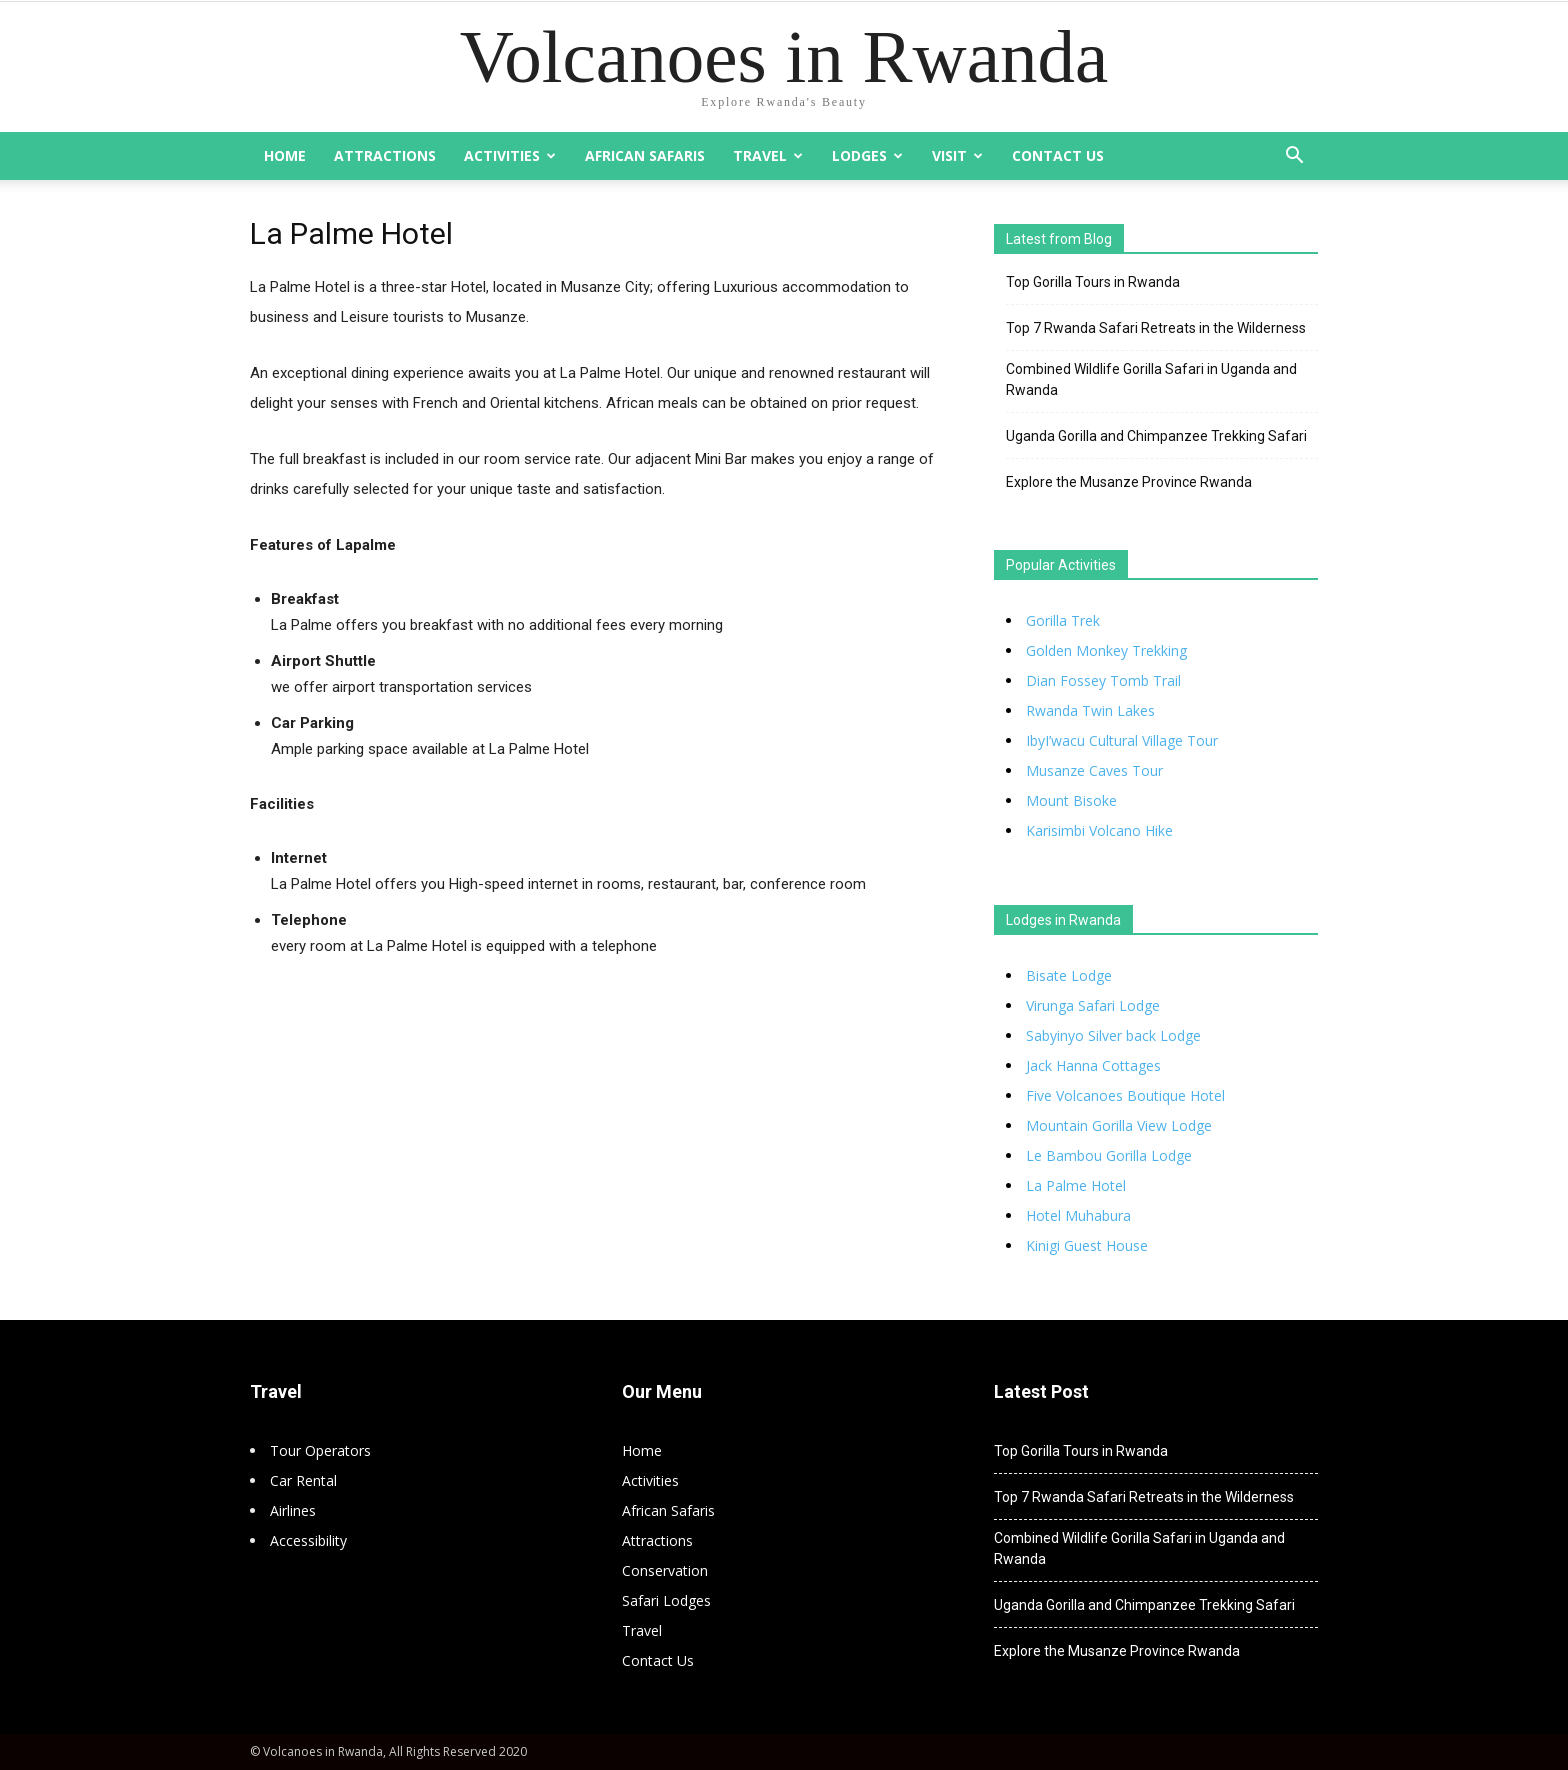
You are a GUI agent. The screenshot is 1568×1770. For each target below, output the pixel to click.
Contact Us (1058, 155)
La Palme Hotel (1076, 1185)
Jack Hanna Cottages (1093, 1065)
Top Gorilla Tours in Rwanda (1093, 282)
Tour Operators (320, 1450)
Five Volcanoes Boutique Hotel (1125, 1095)
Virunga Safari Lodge (1093, 1005)
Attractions (385, 155)
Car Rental (303, 1480)
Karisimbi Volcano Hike (1099, 830)
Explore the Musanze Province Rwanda (1129, 482)
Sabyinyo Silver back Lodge (1113, 1035)
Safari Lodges (666, 1600)
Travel (768, 155)
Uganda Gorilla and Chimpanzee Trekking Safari (1156, 436)
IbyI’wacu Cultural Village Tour (1122, 740)
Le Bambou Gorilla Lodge (1109, 1155)
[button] (1294, 157)
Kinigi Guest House (1087, 1245)
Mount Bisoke (1071, 800)
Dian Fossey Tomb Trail (1103, 680)
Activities (510, 155)
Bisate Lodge (1069, 975)
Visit (957, 155)
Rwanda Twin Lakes (1090, 710)
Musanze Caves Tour (1094, 770)
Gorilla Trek (1063, 620)
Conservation (665, 1570)
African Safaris (645, 155)
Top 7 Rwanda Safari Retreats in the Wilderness (1156, 328)
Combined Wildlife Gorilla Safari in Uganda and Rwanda (1151, 379)
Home (285, 155)
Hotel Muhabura (1078, 1215)
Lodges (867, 155)
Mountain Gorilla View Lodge (1119, 1125)
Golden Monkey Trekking (1106, 650)
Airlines (293, 1510)
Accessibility (308, 1540)
